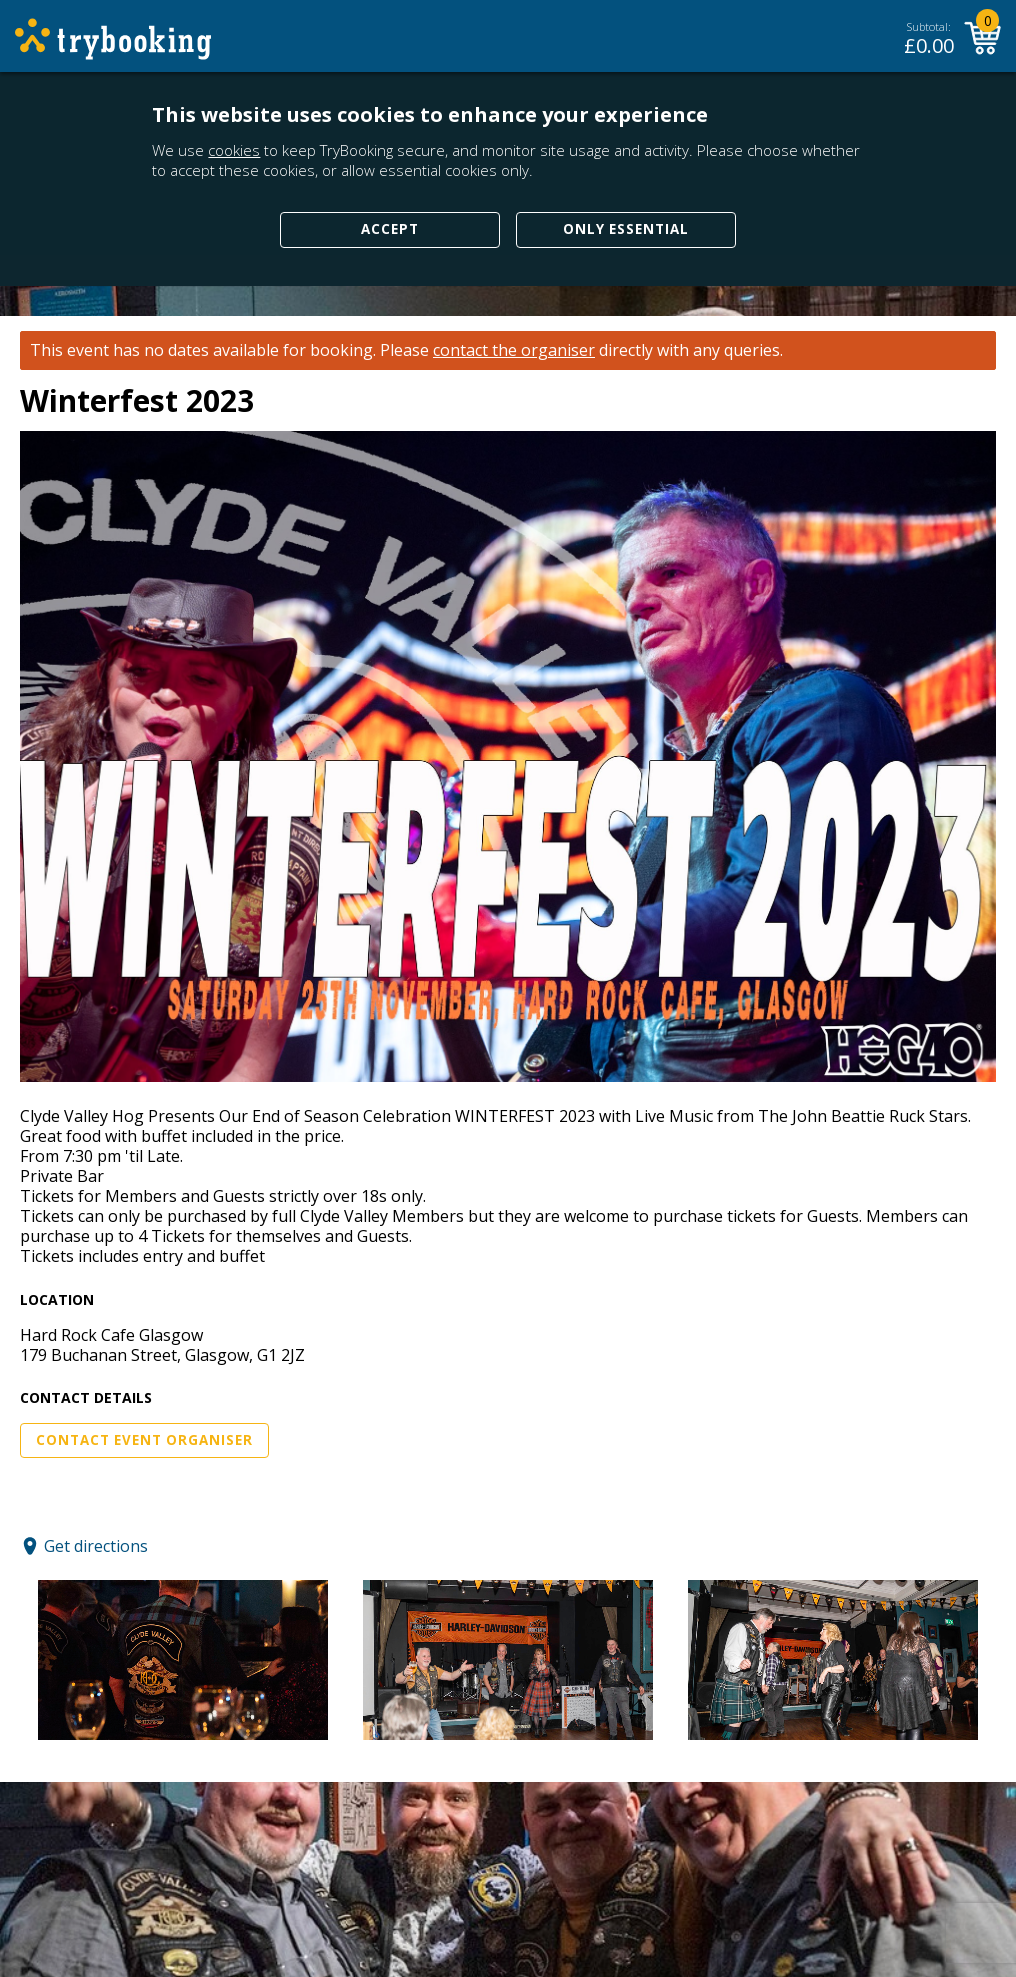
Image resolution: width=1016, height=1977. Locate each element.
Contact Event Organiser (144, 1440)
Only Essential (626, 229)
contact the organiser (514, 350)
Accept (390, 229)
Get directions (96, 1546)
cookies (234, 150)
